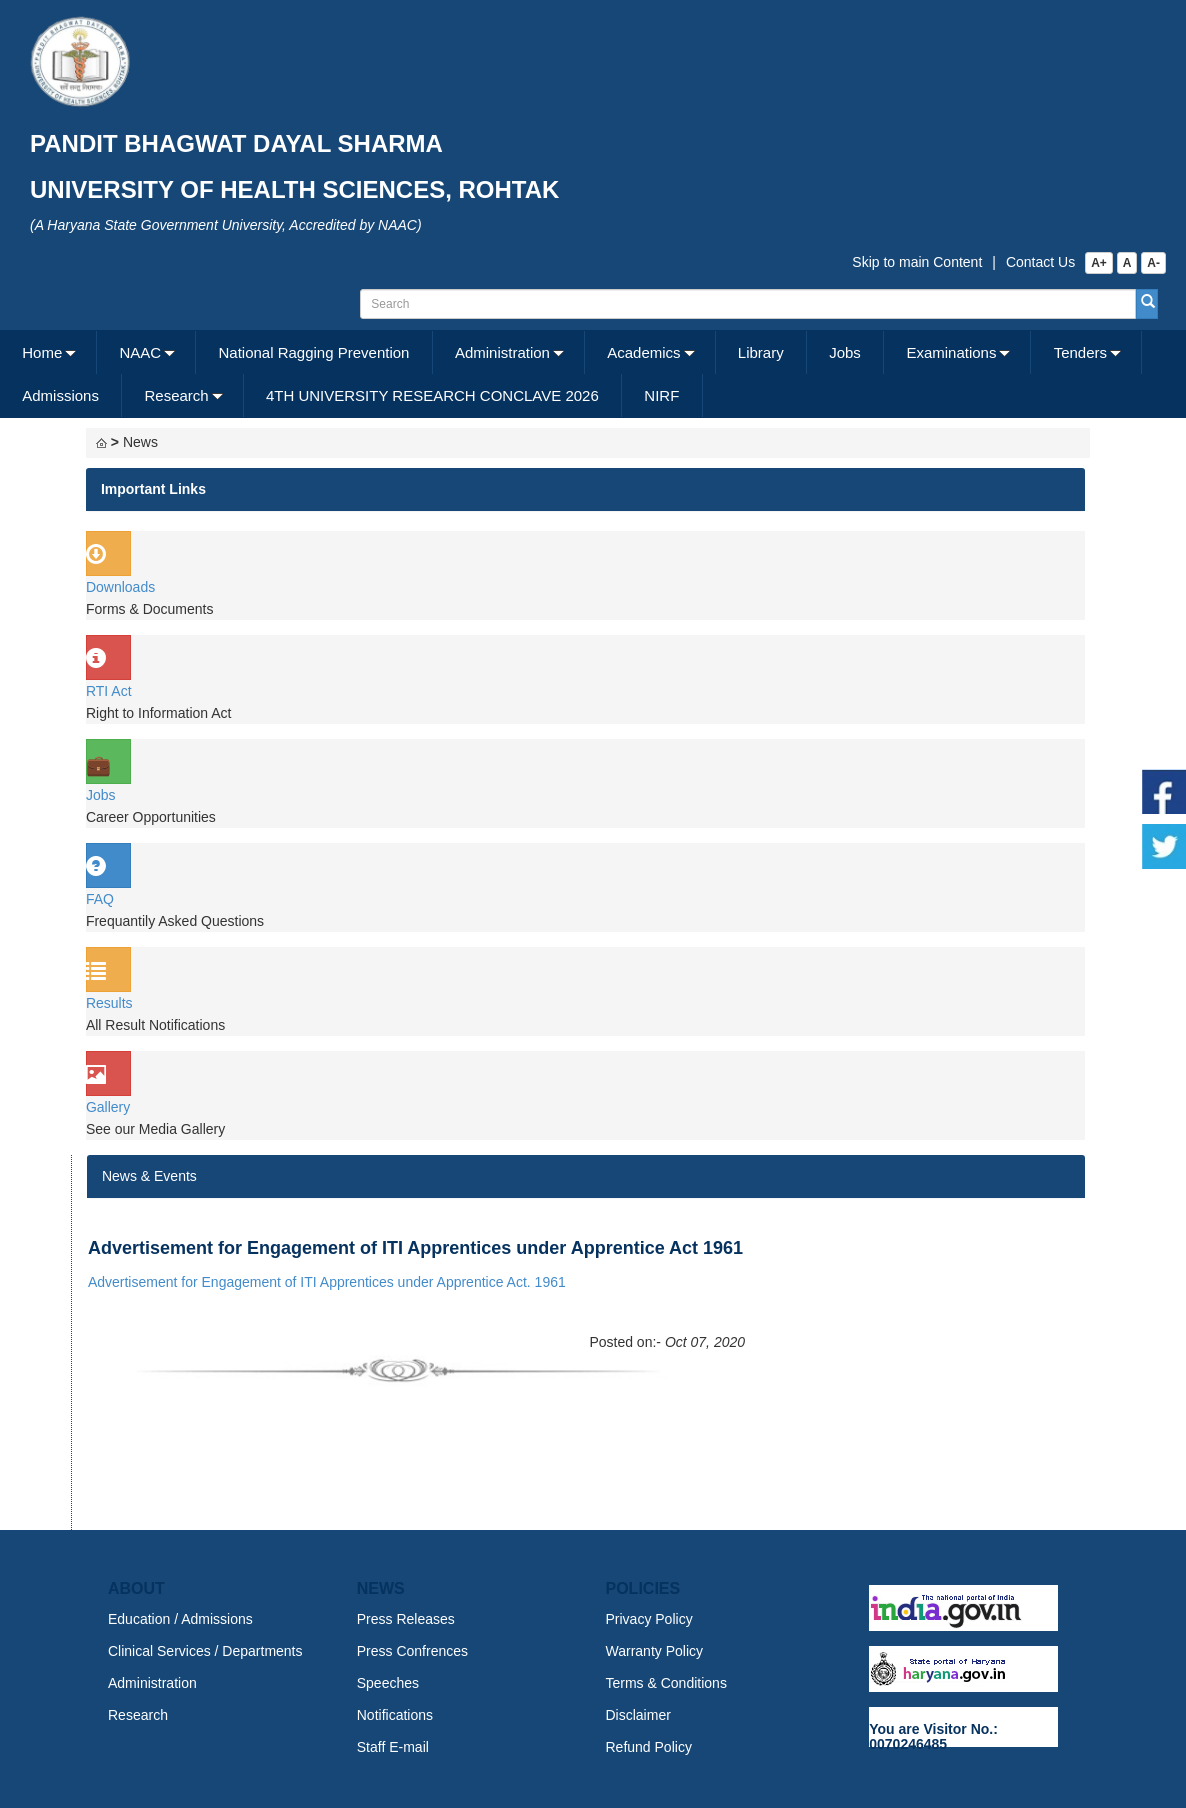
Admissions (60, 395)
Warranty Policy (655, 1651)
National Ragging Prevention (313, 352)
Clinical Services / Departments (205, 1651)
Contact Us (1040, 262)
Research (176, 395)
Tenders (1080, 352)
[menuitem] (48, 352)
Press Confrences (412, 1651)
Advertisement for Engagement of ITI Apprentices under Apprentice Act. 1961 (327, 1282)
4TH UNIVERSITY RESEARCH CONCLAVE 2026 (432, 395)
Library (761, 352)
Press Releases (406, 1619)
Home (42, 352)
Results (109, 1003)
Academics (643, 352)
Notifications (395, 1715)
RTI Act (109, 691)
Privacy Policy (649, 1619)
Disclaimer (638, 1715)
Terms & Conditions (666, 1683)
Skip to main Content (917, 262)
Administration (502, 352)
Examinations (951, 352)
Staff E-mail (393, 1747)
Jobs (845, 352)
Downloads (120, 587)
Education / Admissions (180, 1619)
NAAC (141, 352)
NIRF (661, 395)
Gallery (108, 1107)
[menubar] (590, 374)
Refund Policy (649, 1747)
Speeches (388, 1683)
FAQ (100, 899)
